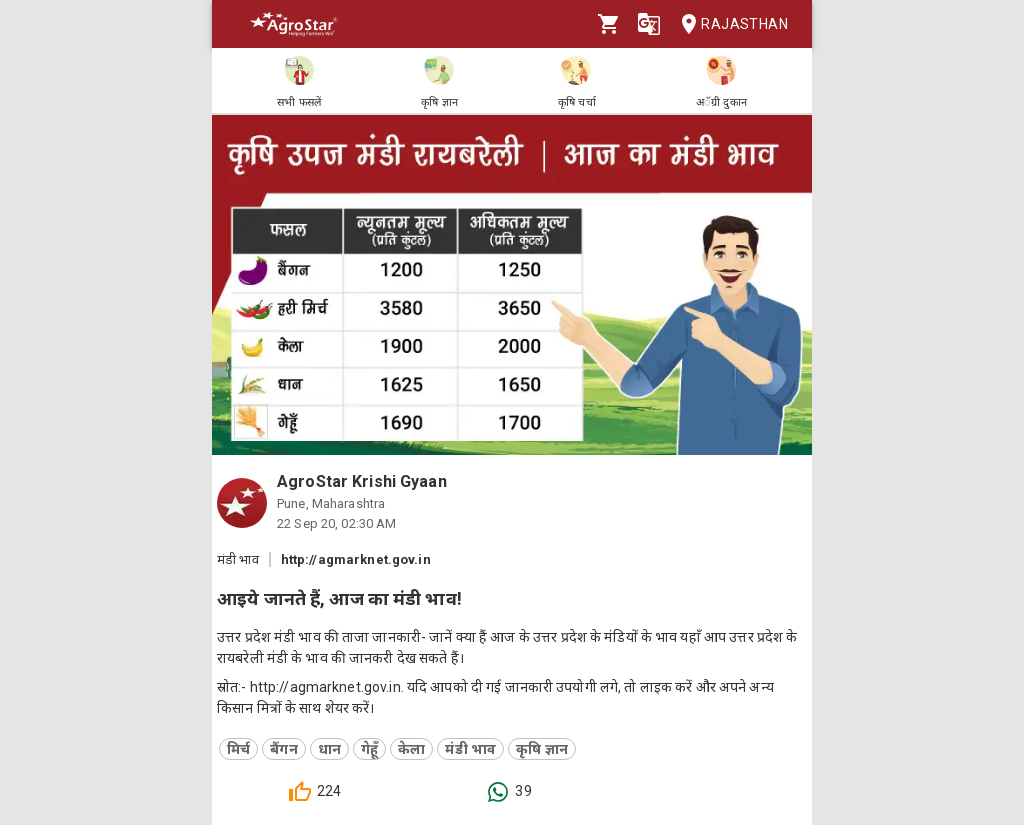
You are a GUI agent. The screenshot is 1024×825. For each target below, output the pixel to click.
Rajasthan (728, 24)
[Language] (649, 24)
